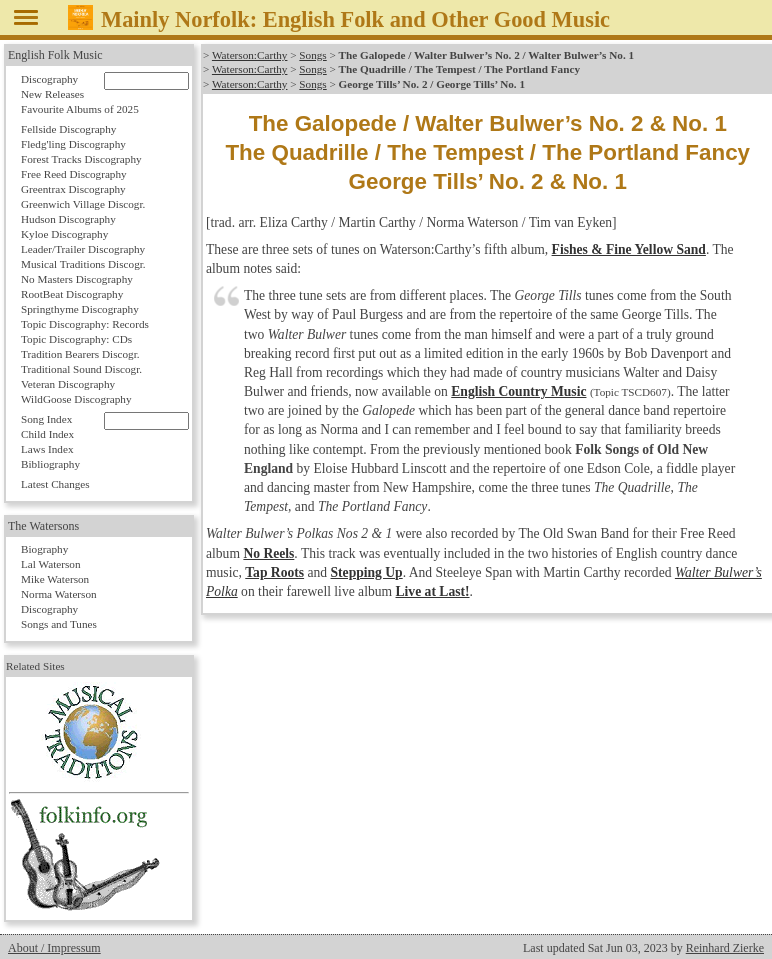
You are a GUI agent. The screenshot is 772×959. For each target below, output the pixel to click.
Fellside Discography (68, 129)
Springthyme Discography (80, 309)
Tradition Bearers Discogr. (80, 354)
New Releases (52, 94)
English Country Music (518, 391)
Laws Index (47, 449)
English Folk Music (55, 55)
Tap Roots (274, 572)
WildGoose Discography (76, 399)
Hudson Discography (68, 219)
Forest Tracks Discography (81, 159)
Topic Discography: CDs (76, 339)
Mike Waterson (55, 579)
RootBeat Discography (72, 294)
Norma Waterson (59, 594)
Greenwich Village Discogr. (83, 204)
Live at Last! (433, 591)
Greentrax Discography (73, 189)
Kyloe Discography (64, 234)
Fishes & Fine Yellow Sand (629, 249)
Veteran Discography (68, 384)
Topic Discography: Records (85, 324)
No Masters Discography (77, 279)
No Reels (268, 553)
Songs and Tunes (59, 624)
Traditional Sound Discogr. (81, 369)
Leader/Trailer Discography (83, 249)
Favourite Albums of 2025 (80, 109)
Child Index (47, 434)
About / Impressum (54, 948)
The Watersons (43, 526)
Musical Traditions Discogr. (83, 264)
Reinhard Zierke (725, 948)
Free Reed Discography (74, 174)
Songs (312, 55)
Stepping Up (367, 572)
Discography (49, 79)
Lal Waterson (50, 564)
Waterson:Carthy (250, 55)
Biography (44, 549)
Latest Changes (55, 484)
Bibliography (50, 464)
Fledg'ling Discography (73, 144)
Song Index (46, 419)
